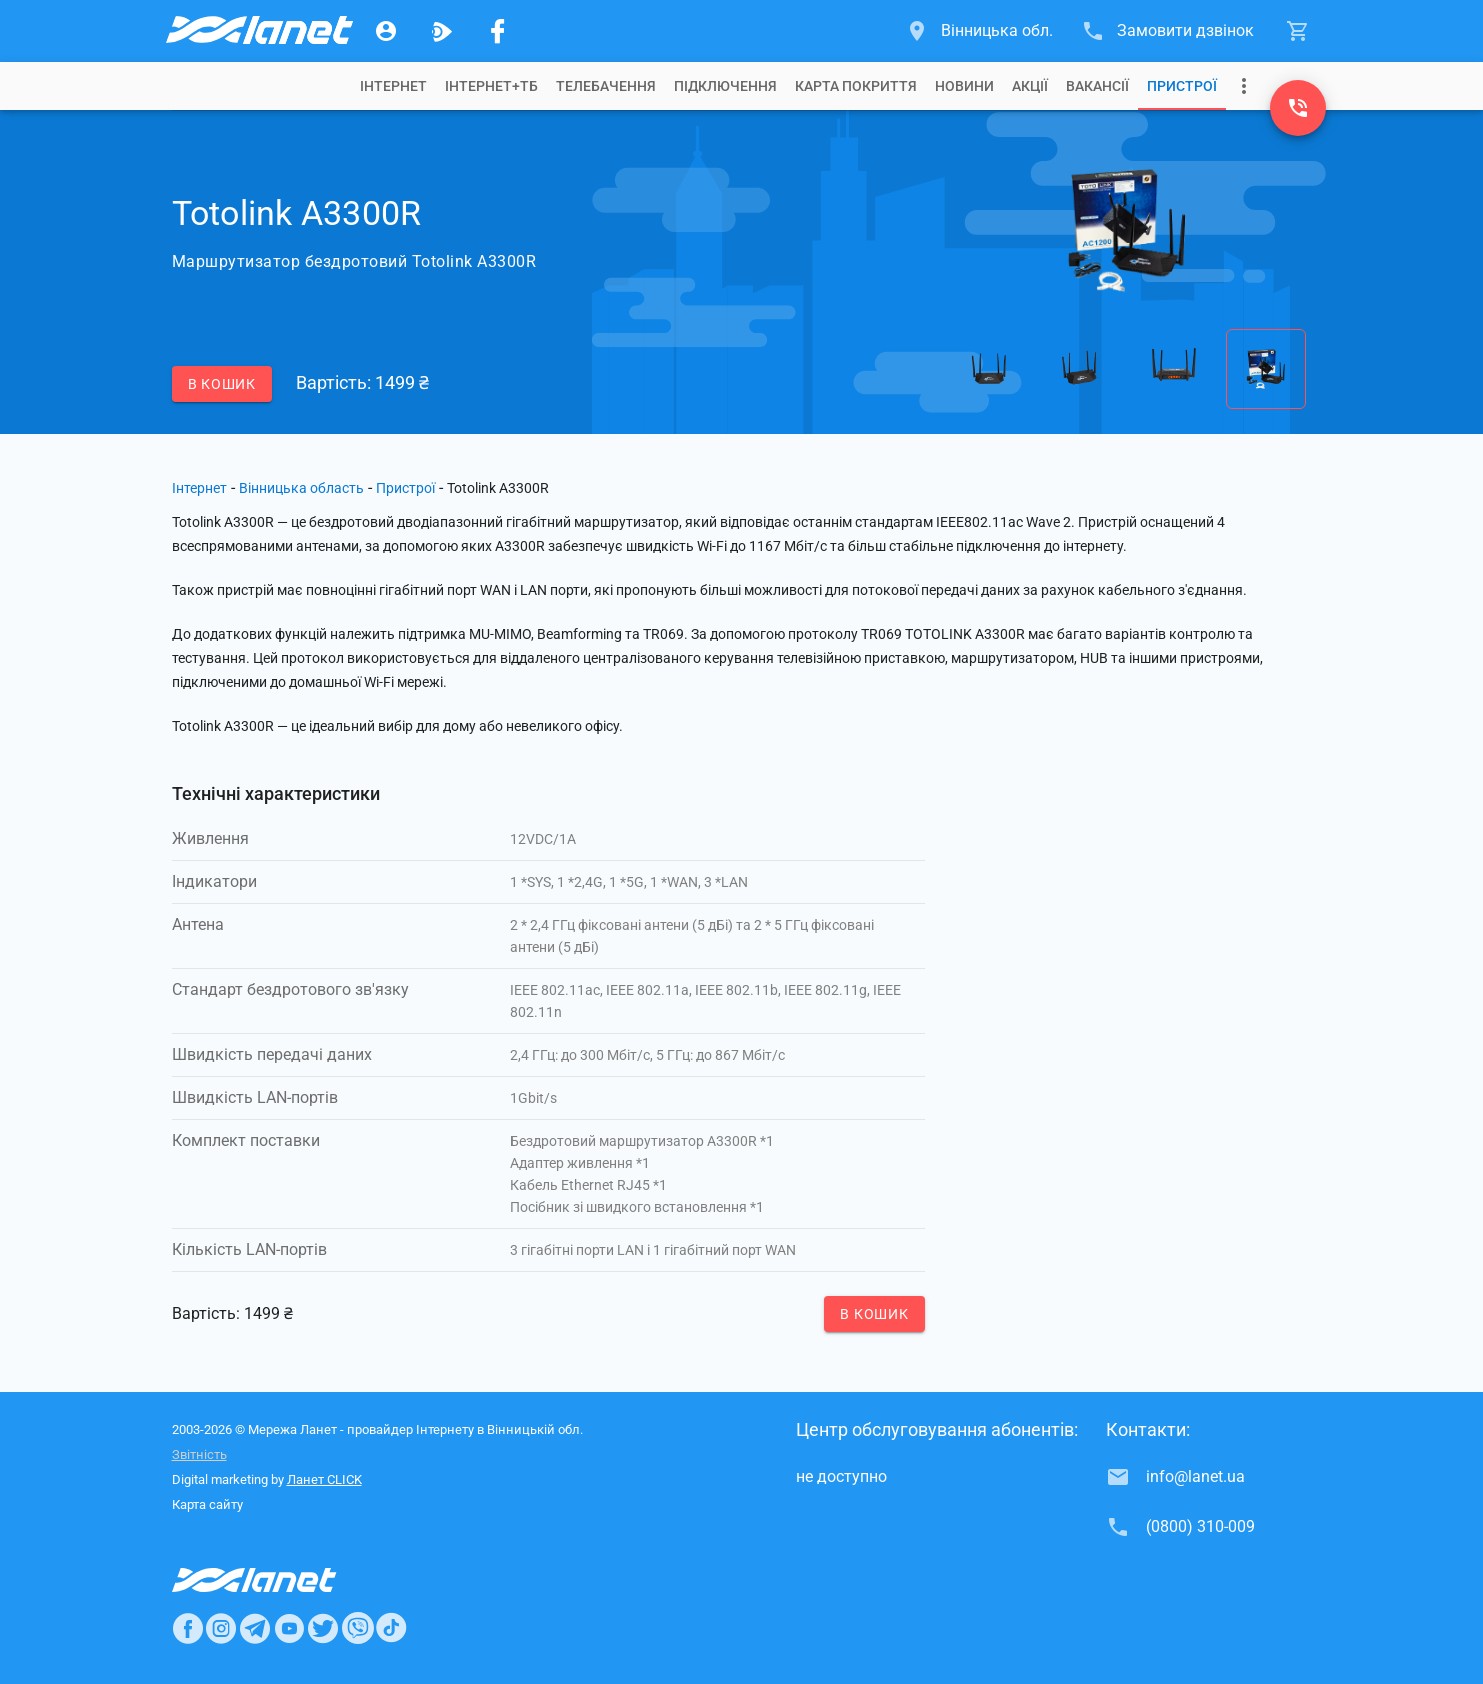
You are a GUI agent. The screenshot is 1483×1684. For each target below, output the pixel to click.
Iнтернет (393, 86)
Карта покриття (856, 86)
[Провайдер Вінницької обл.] (258, 31)
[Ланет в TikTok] (391, 1628)
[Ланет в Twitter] (323, 1628)
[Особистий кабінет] (386, 31)
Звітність (199, 1454)
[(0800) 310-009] (1298, 108)
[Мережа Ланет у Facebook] (498, 31)
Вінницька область (301, 488)
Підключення (725, 86)
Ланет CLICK (324, 1479)
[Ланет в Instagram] (221, 1628)
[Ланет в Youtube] (289, 1628)
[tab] (393, 86)
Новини (964, 86)
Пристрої (1182, 86)
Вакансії (1097, 86)
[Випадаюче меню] (1244, 86)
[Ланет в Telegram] (255, 1628)
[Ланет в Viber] (358, 1628)
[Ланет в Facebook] (188, 1628)
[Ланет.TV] (442, 31)
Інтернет (199, 488)
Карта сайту (207, 1504)
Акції (1030, 86)
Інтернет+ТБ (491, 86)
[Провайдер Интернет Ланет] (277, 1580)
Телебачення (606, 86)
